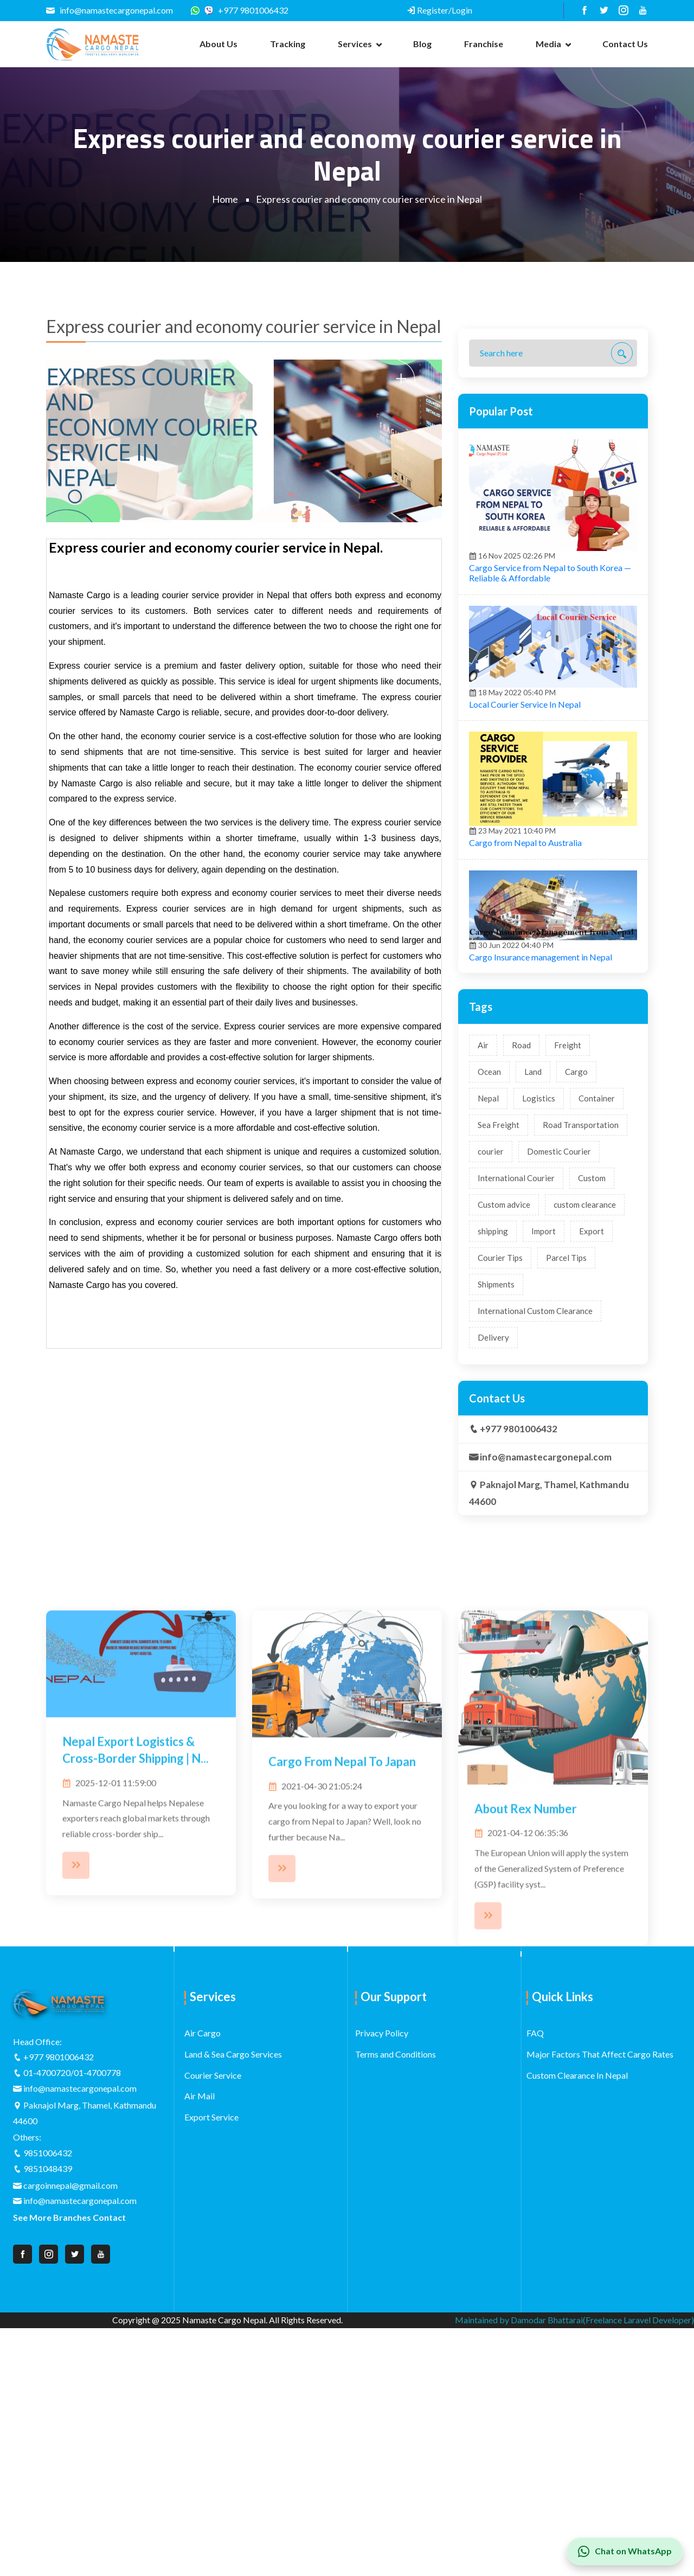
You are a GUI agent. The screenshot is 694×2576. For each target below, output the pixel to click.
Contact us (625, 44)
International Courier (516, 1403)
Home (225, 199)
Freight (567, 1270)
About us (218, 44)
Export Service (211, 2117)
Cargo (576, 1297)
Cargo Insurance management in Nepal (540, 1182)
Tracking (287, 44)
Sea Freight (498, 1350)
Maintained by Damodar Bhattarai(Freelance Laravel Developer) (574, 2320)
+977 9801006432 (246, 10)
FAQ (535, 2033)
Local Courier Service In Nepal (525, 929)
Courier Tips (500, 1483)
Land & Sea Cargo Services (233, 2054)
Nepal (488, 1323)
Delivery (493, 1562)
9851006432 (47, 2153)
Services (355, 44)
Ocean (489, 1297)
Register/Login (439, 10)
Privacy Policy (381, 2033)
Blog (422, 44)
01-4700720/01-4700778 (72, 2072)
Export (591, 1456)
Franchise (483, 44)
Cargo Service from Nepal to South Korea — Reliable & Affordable (550, 798)
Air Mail (199, 2096)
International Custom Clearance (535, 1536)
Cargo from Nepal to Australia (525, 1068)
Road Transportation (581, 1350)
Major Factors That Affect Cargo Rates (599, 2054)
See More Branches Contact (69, 2217)
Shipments (496, 1509)
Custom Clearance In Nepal (577, 2075)
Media (548, 44)
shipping (493, 1456)
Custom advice (504, 1429)
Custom (592, 1403)
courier (491, 1376)
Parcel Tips (566, 1483)
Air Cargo (202, 2033)
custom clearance (585, 1429)
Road (521, 1270)
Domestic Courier (559, 1376)
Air (483, 1270)
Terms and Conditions (395, 2054)
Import (543, 1456)
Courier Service (212, 2075)
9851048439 (47, 2168)
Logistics (538, 1323)
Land (533, 1297)
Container (597, 1323)
